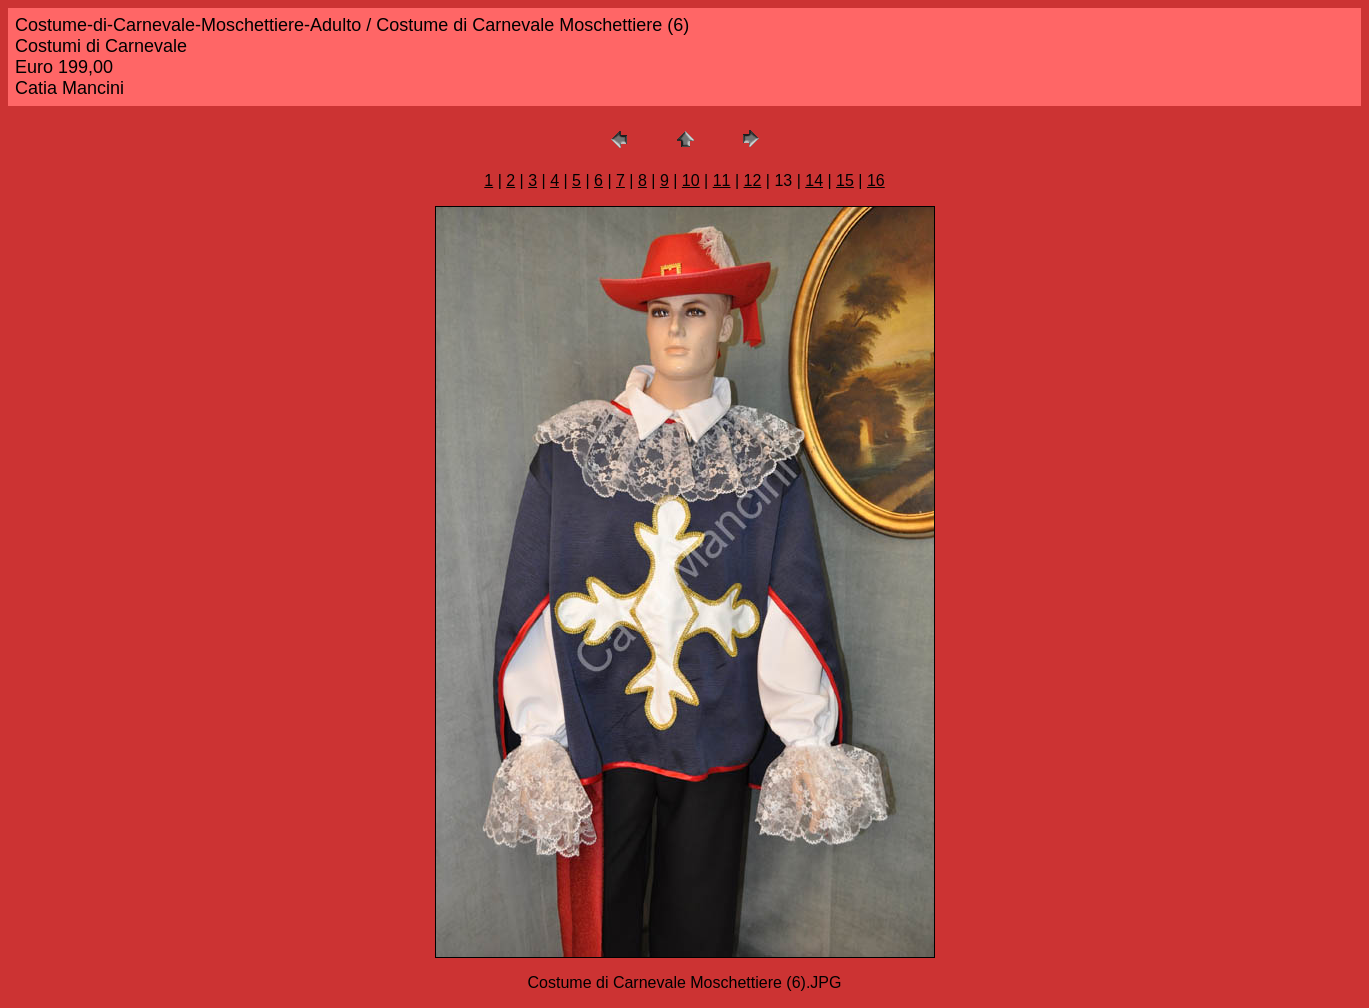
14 (814, 180)
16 (876, 180)
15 (845, 180)
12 (753, 180)
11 (722, 180)
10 (691, 180)
